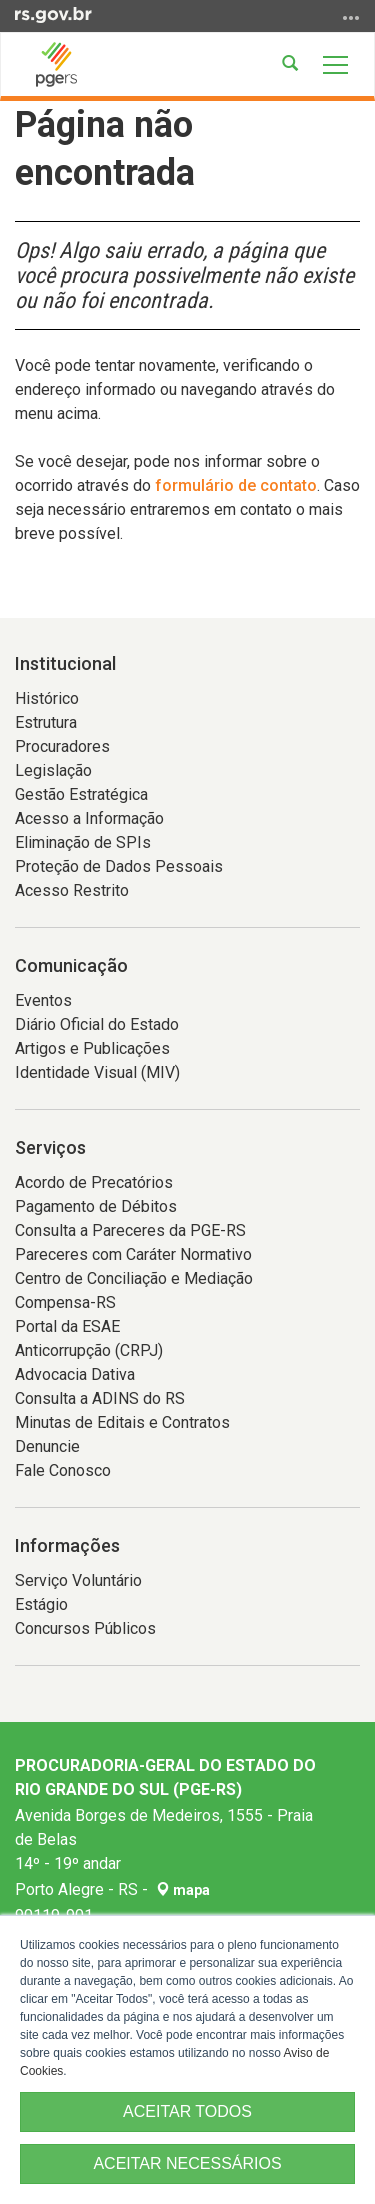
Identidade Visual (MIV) (97, 1072)
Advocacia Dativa (75, 1374)
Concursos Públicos (85, 1628)
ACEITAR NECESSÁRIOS (187, 2163)
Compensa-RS (65, 1302)
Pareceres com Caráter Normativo (133, 1254)
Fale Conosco (63, 1470)
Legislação (53, 770)
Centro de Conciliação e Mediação (134, 1278)
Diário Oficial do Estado (97, 1024)
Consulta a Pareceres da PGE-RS (130, 1230)
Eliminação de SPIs (83, 842)
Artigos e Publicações (92, 1048)
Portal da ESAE (67, 1326)
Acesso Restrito (72, 890)
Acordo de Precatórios (94, 1182)
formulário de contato (236, 485)
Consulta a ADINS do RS (100, 1398)
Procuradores (62, 746)
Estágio (41, 1604)
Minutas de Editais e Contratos (122, 1422)
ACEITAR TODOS (187, 2111)
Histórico (47, 698)
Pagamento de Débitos (96, 1206)
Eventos (43, 1000)
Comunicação (71, 965)
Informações (67, 1545)
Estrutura (46, 722)
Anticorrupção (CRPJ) (89, 1350)
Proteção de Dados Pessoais (119, 866)
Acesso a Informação (89, 818)
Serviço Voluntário (78, 1580)
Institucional (65, 663)
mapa (183, 1890)
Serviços (50, 1147)
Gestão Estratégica (81, 794)
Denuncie (47, 1446)
